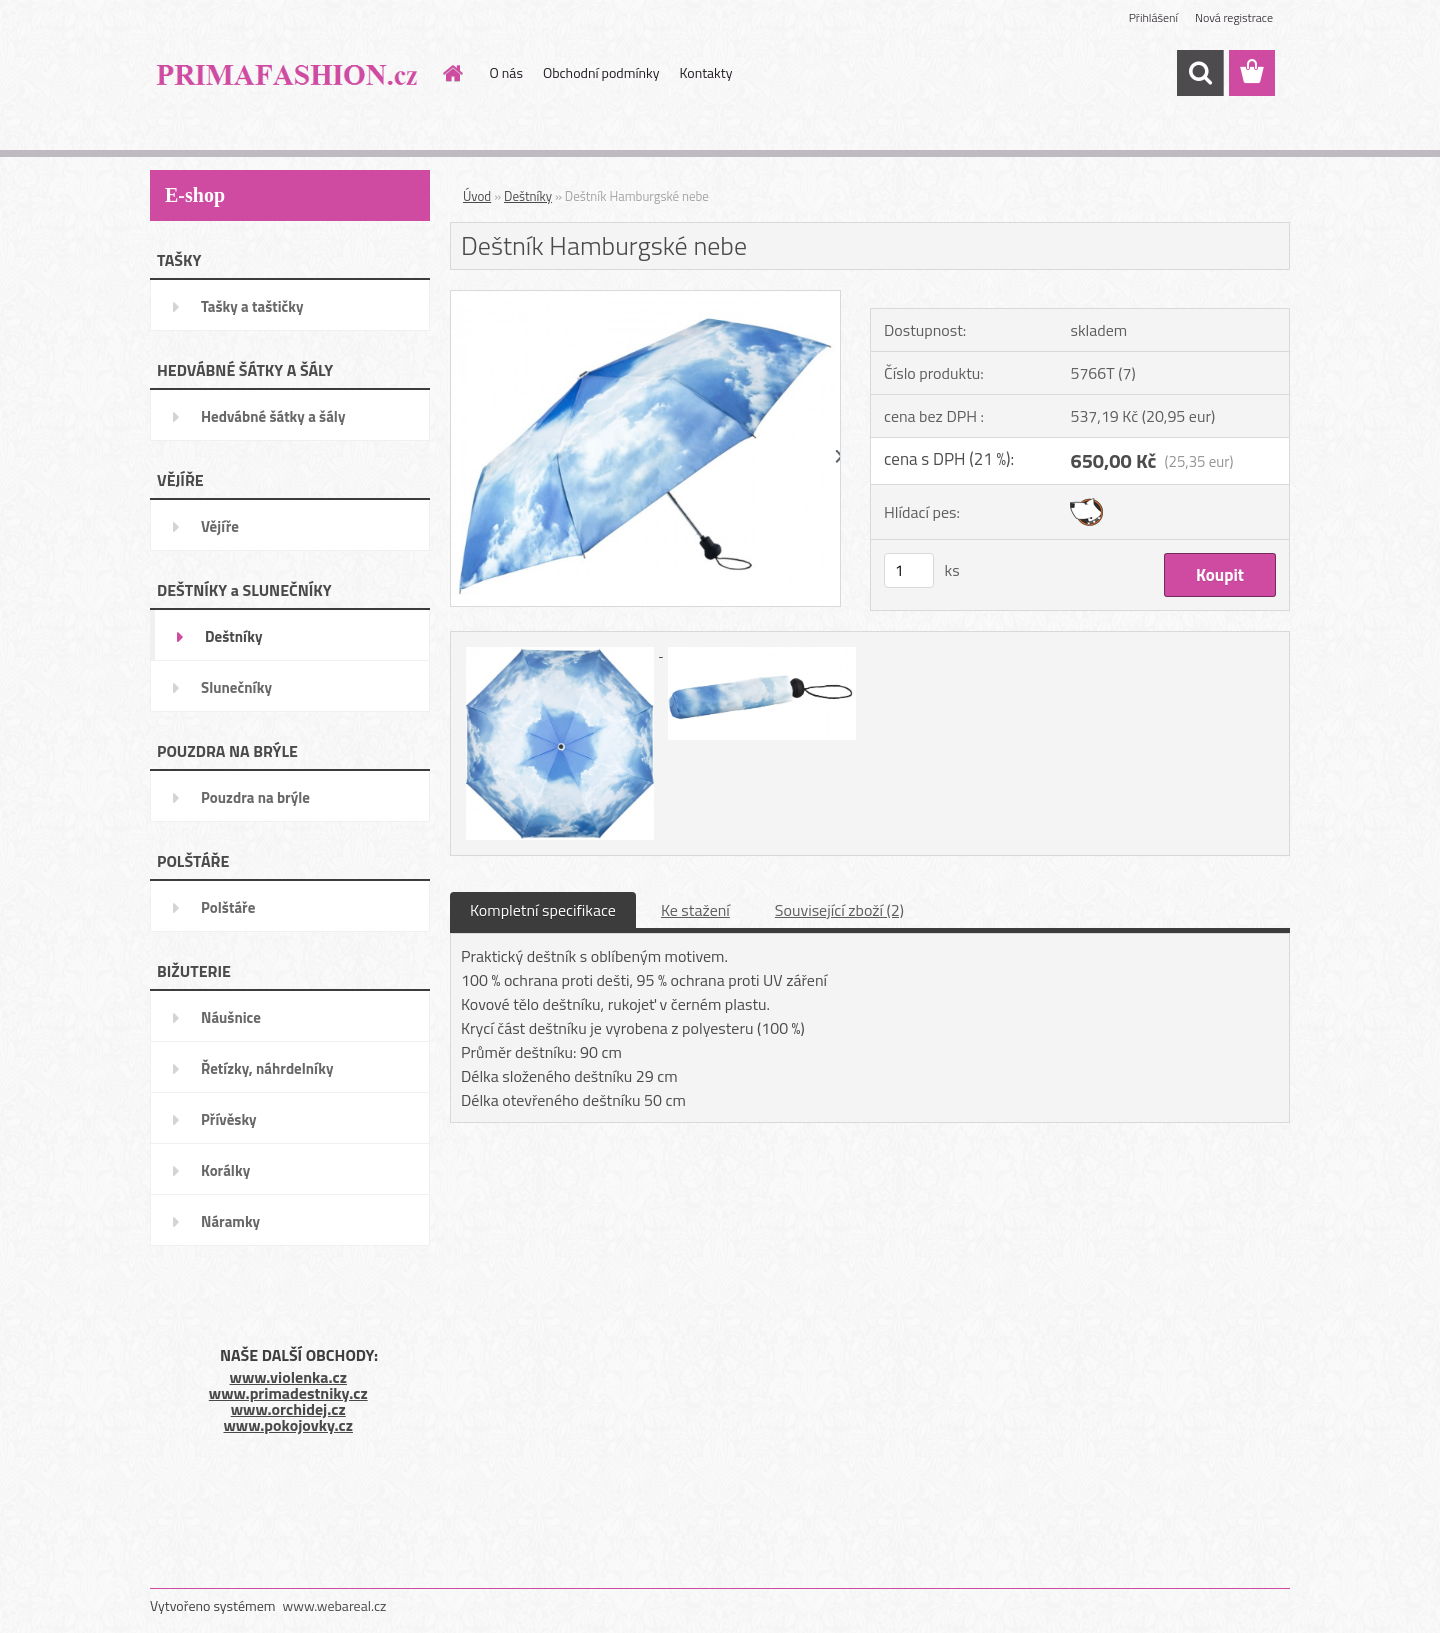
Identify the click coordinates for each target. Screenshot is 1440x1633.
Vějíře (220, 526)
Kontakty (706, 72)
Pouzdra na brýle (255, 797)
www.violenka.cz (288, 1377)
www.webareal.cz (335, 1605)
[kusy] (909, 570)
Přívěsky (229, 1119)
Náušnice (231, 1017)
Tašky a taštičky (252, 306)
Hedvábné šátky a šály (273, 416)
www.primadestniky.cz (288, 1393)
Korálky (225, 1170)
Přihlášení (1153, 17)
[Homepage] (452, 73)
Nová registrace (1234, 17)
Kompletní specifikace (543, 910)
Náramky (230, 1221)
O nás (506, 72)
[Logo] (287, 74)
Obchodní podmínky (601, 72)
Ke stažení (695, 910)
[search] (1200, 73)
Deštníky (234, 636)
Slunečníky (236, 687)
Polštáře (228, 907)
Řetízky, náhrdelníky (267, 1068)
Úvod (477, 196)
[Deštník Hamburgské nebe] (645, 299)
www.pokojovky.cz (288, 1425)
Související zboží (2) (839, 910)
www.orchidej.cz (288, 1409)
